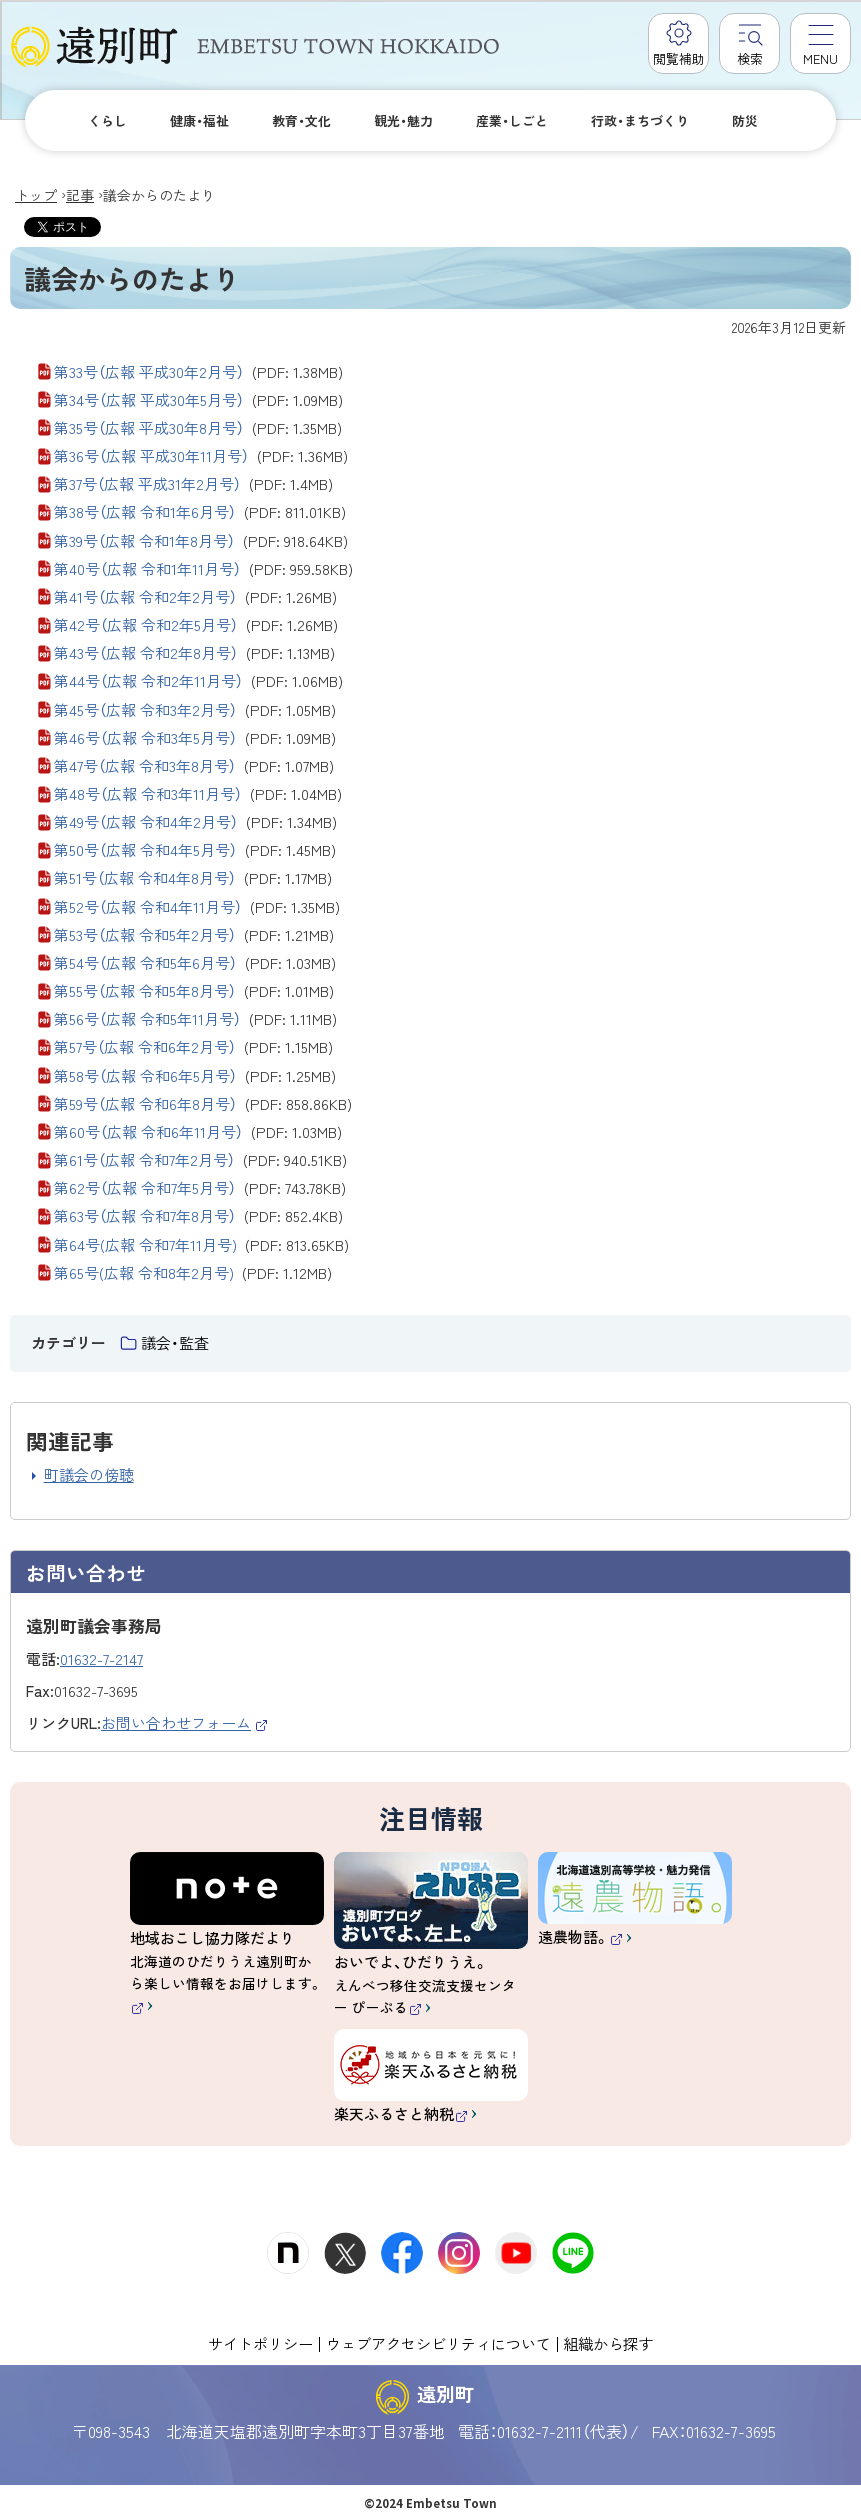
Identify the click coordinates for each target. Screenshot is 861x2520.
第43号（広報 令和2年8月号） (194, 653)
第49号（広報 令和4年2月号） (195, 822)
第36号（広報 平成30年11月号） (201, 456)
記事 (80, 195)
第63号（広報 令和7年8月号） (198, 1216)
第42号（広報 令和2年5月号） (196, 625)
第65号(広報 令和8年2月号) (193, 1273)
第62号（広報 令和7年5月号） (200, 1188)
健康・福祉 (199, 120)
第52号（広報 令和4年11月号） (197, 907)
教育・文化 (301, 120)
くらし (107, 120)
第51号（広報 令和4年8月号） (193, 878)
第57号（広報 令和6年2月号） (193, 1047)
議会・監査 (175, 1342)
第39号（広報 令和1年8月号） (201, 541)
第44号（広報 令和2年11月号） (198, 681)
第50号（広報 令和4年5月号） (195, 850)
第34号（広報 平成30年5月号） (198, 400)
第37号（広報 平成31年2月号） (193, 484)
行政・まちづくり (640, 120)
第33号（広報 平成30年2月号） (198, 372)
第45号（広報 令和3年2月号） (195, 710)
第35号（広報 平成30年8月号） (198, 428)
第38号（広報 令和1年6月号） (200, 512)
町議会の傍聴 (89, 1474)
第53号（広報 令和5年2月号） (194, 935)
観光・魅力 (403, 120)
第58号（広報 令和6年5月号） (195, 1076)
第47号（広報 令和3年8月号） (194, 766)
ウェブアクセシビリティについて (438, 2343)
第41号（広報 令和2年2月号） (195, 597)
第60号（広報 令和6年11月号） (198, 1132)
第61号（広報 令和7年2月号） (200, 1160)
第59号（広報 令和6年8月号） (203, 1104)
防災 (745, 120)
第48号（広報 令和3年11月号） (198, 794)
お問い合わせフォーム (185, 1722)
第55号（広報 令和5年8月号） (194, 991)
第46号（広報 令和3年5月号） (195, 738)
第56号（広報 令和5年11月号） (195, 1019)
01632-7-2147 (101, 1658)
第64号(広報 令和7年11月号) (201, 1245)
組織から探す (608, 2343)
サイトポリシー (260, 2343)
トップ (36, 195)
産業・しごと (512, 120)
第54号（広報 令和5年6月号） (195, 963)
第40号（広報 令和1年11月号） (203, 569)
